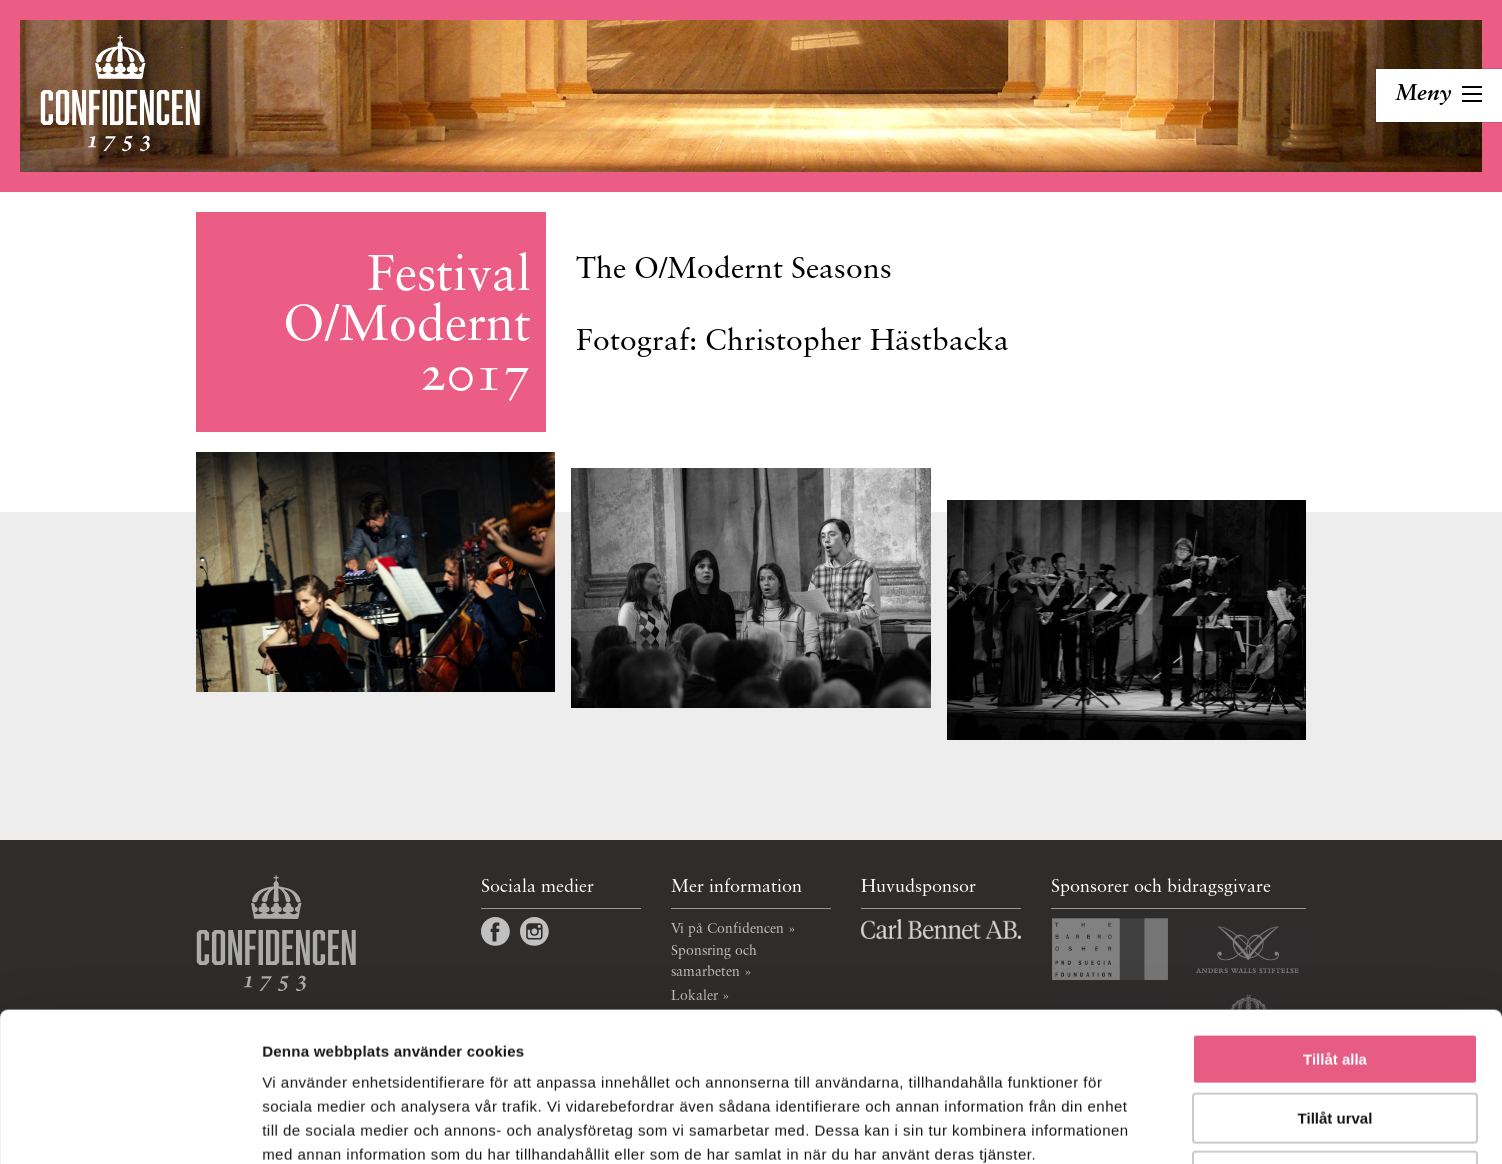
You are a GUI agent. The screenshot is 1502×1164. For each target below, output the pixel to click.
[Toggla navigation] (1439, 95)
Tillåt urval (1335, 978)
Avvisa (1335, 1036)
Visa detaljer (1086, 1124)
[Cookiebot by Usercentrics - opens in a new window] (129, 1125)
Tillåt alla (1335, 919)
